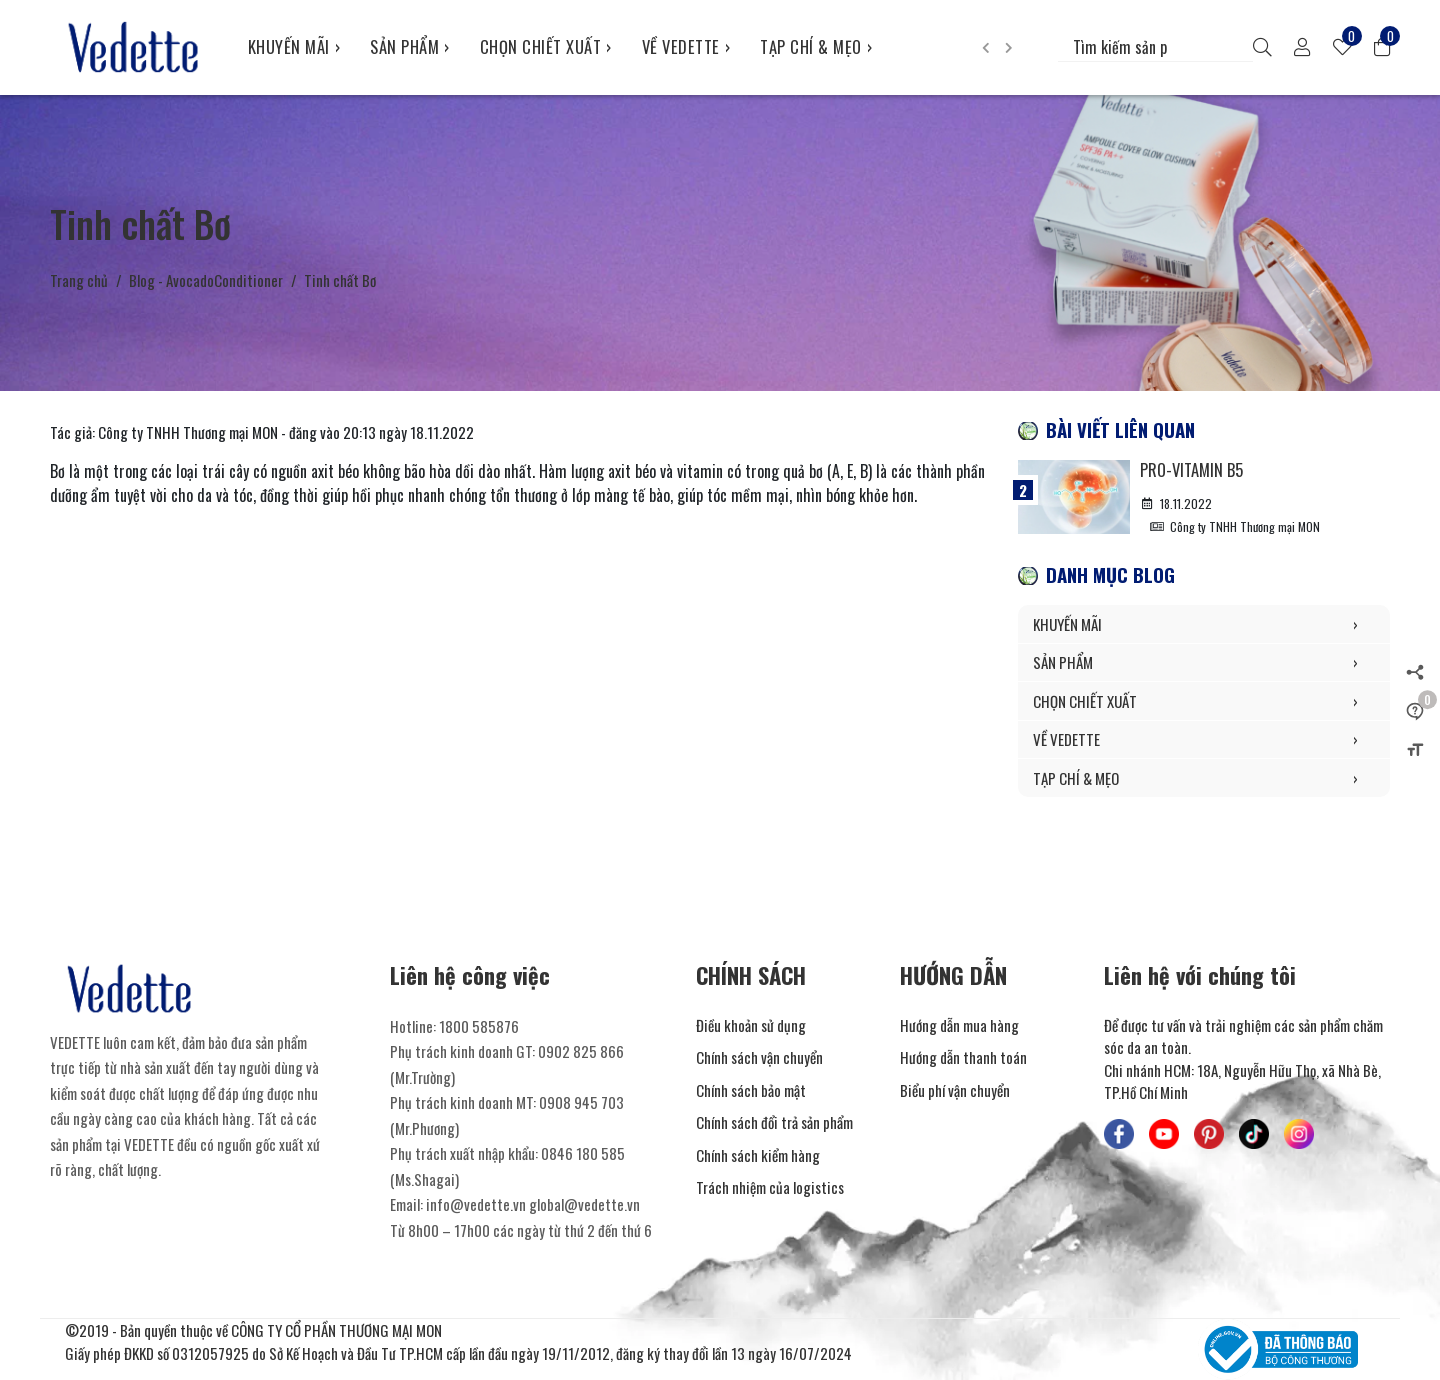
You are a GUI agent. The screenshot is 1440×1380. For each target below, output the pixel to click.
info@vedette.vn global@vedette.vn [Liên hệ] (533, 1204)
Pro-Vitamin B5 (1191, 469)
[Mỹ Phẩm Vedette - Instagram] (1299, 1134)
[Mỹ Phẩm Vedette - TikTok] (1254, 1134)
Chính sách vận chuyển (759, 1057)
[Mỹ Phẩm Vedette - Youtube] (1164, 1134)
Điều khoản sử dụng (751, 1025)
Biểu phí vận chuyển (955, 1090)
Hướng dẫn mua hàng (959, 1025)
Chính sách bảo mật (751, 1090)
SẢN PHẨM (410, 46)
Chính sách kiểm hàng (758, 1155)
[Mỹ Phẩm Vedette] (134, 47)
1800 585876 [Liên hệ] (479, 1026)
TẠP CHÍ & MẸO (816, 46)
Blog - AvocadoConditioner (206, 280)
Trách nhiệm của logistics (770, 1187)
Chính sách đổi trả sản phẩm (774, 1122)
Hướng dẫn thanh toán (963, 1057)
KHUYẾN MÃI (294, 46)
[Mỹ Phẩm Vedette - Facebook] (1119, 1134)
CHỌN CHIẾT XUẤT (546, 46)
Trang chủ (79, 280)
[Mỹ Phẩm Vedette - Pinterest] (1209, 1134)
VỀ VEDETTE (686, 46)
